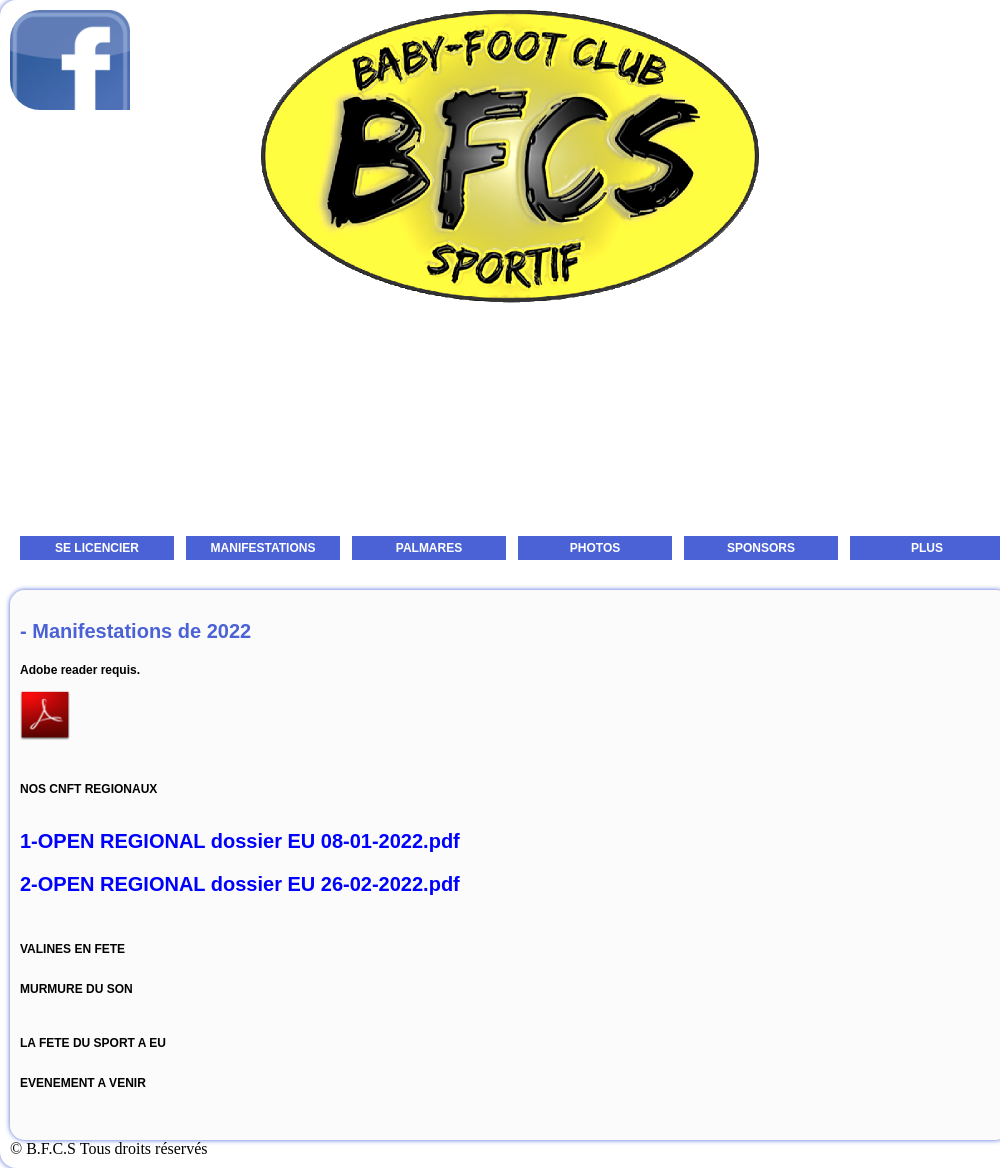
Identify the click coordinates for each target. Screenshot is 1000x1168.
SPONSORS (761, 548)
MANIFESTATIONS (263, 548)
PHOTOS (595, 548)
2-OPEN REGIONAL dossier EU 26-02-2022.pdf (240, 884)
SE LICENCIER (97, 548)
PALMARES (429, 548)
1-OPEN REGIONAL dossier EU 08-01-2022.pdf (240, 841)
